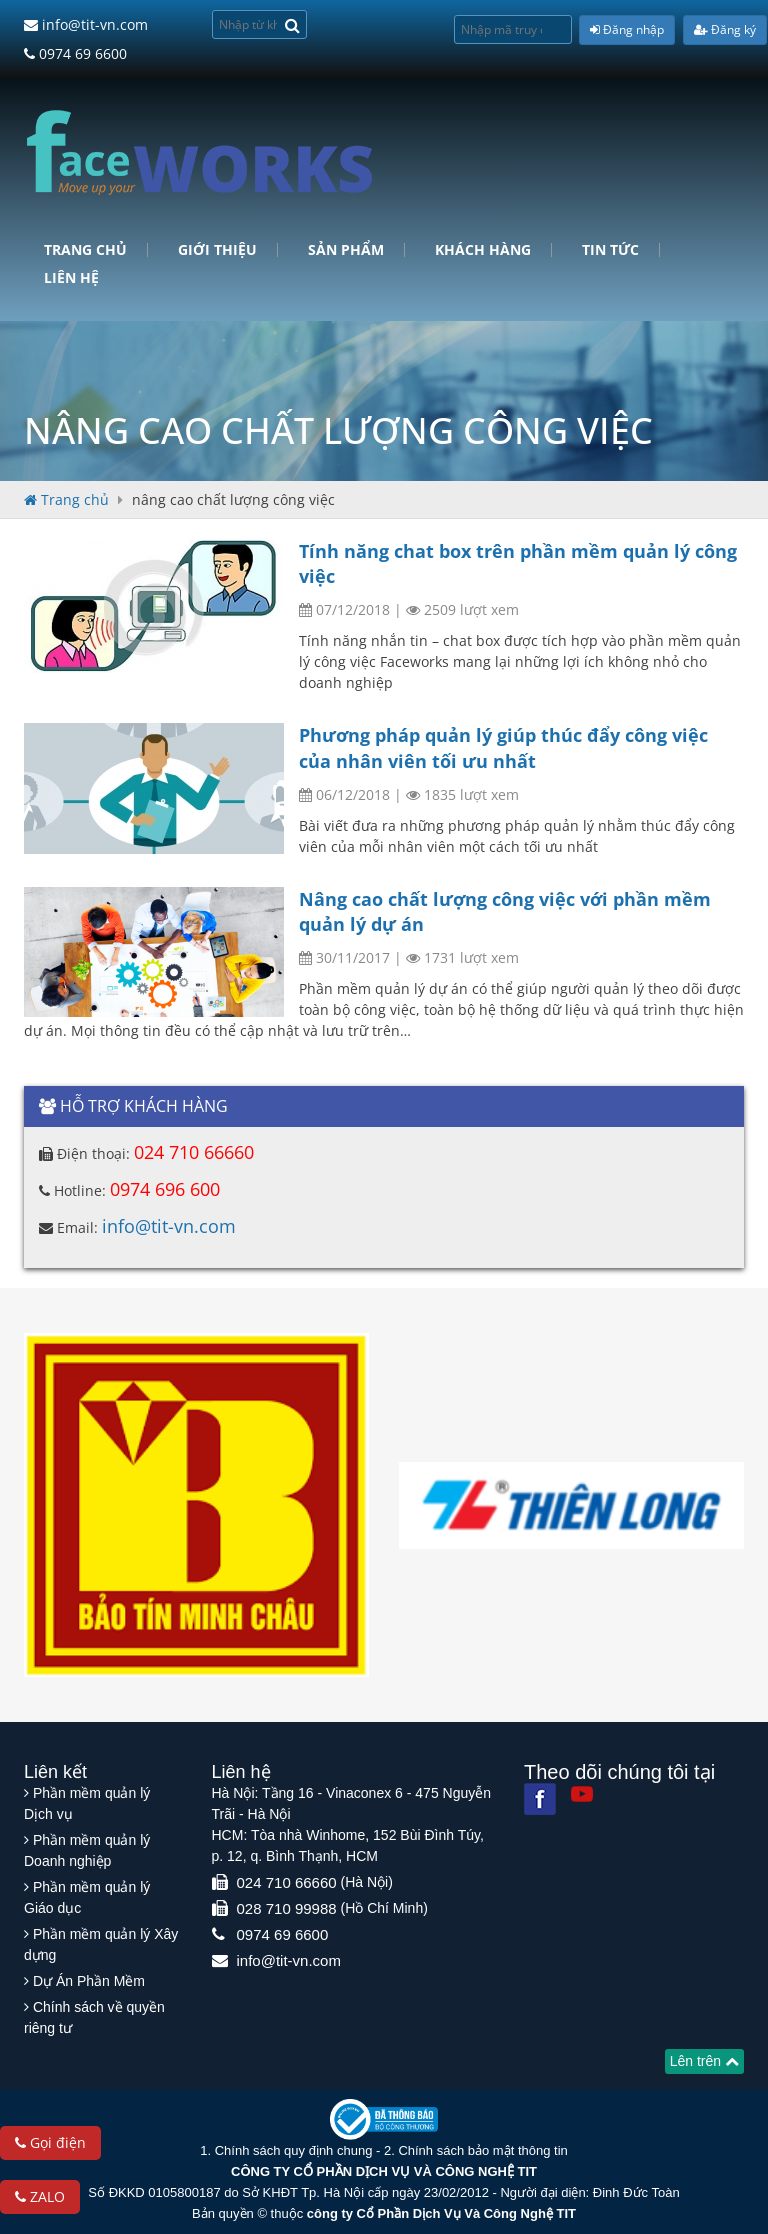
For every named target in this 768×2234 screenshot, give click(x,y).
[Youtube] (582, 1794)
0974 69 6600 (75, 53)
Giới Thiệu (217, 250)
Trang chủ (85, 250)
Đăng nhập (627, 29)
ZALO (40, 2196)
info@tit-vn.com (86, 24)
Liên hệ (71, 278)
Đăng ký (725, 29)
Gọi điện (50, 2142)
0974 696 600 (165, 1189)
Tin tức (610, 250)
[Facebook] (540, 1799)
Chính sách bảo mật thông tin (482, 2150)
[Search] (292, 24)
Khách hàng (483, 250)
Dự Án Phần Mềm (89, 1981)
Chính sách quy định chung (294, 2150)
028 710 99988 (287, 1908)
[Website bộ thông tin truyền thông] (384, 2118)
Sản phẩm (346, 250)
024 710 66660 (194, 1152)
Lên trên (704, 2061)
